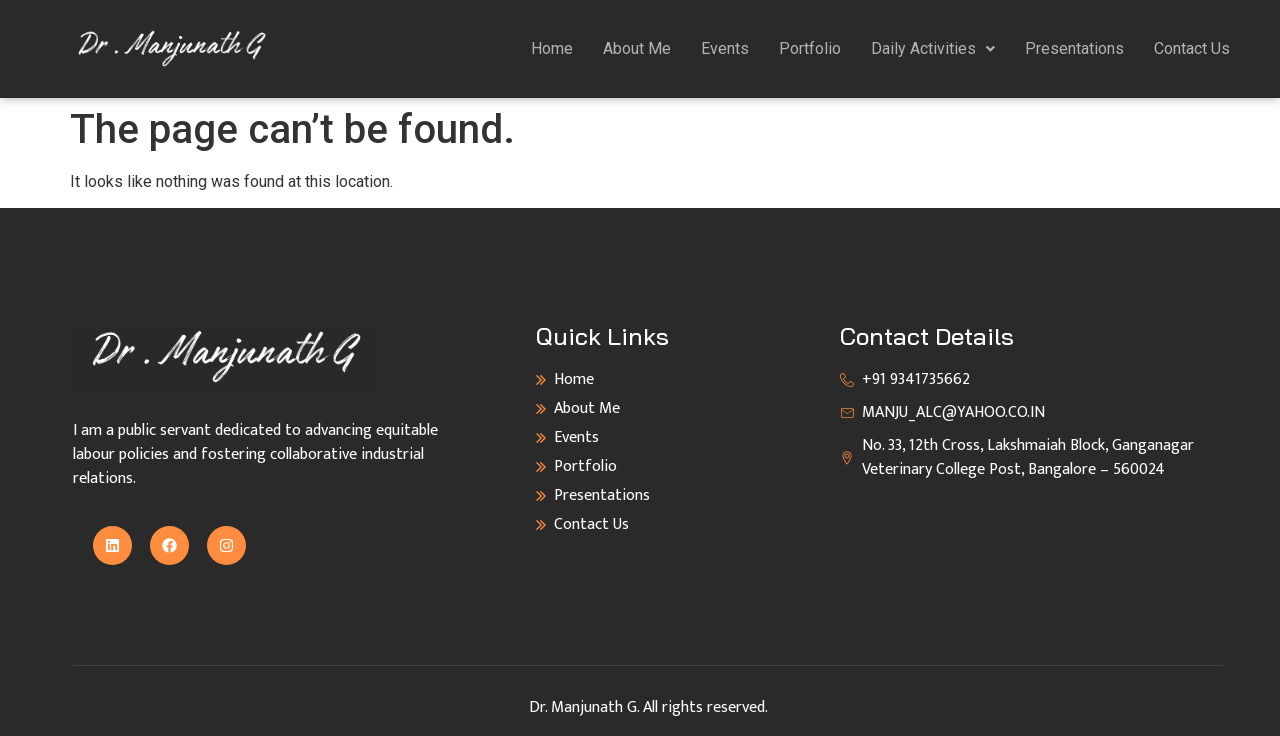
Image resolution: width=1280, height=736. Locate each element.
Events (725, 48)
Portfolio (810, 48)
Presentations (1074, 48)
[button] (933, 49)
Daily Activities (933, 48)
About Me (637, 48)
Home (552, 48)
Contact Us (1192, 48)
